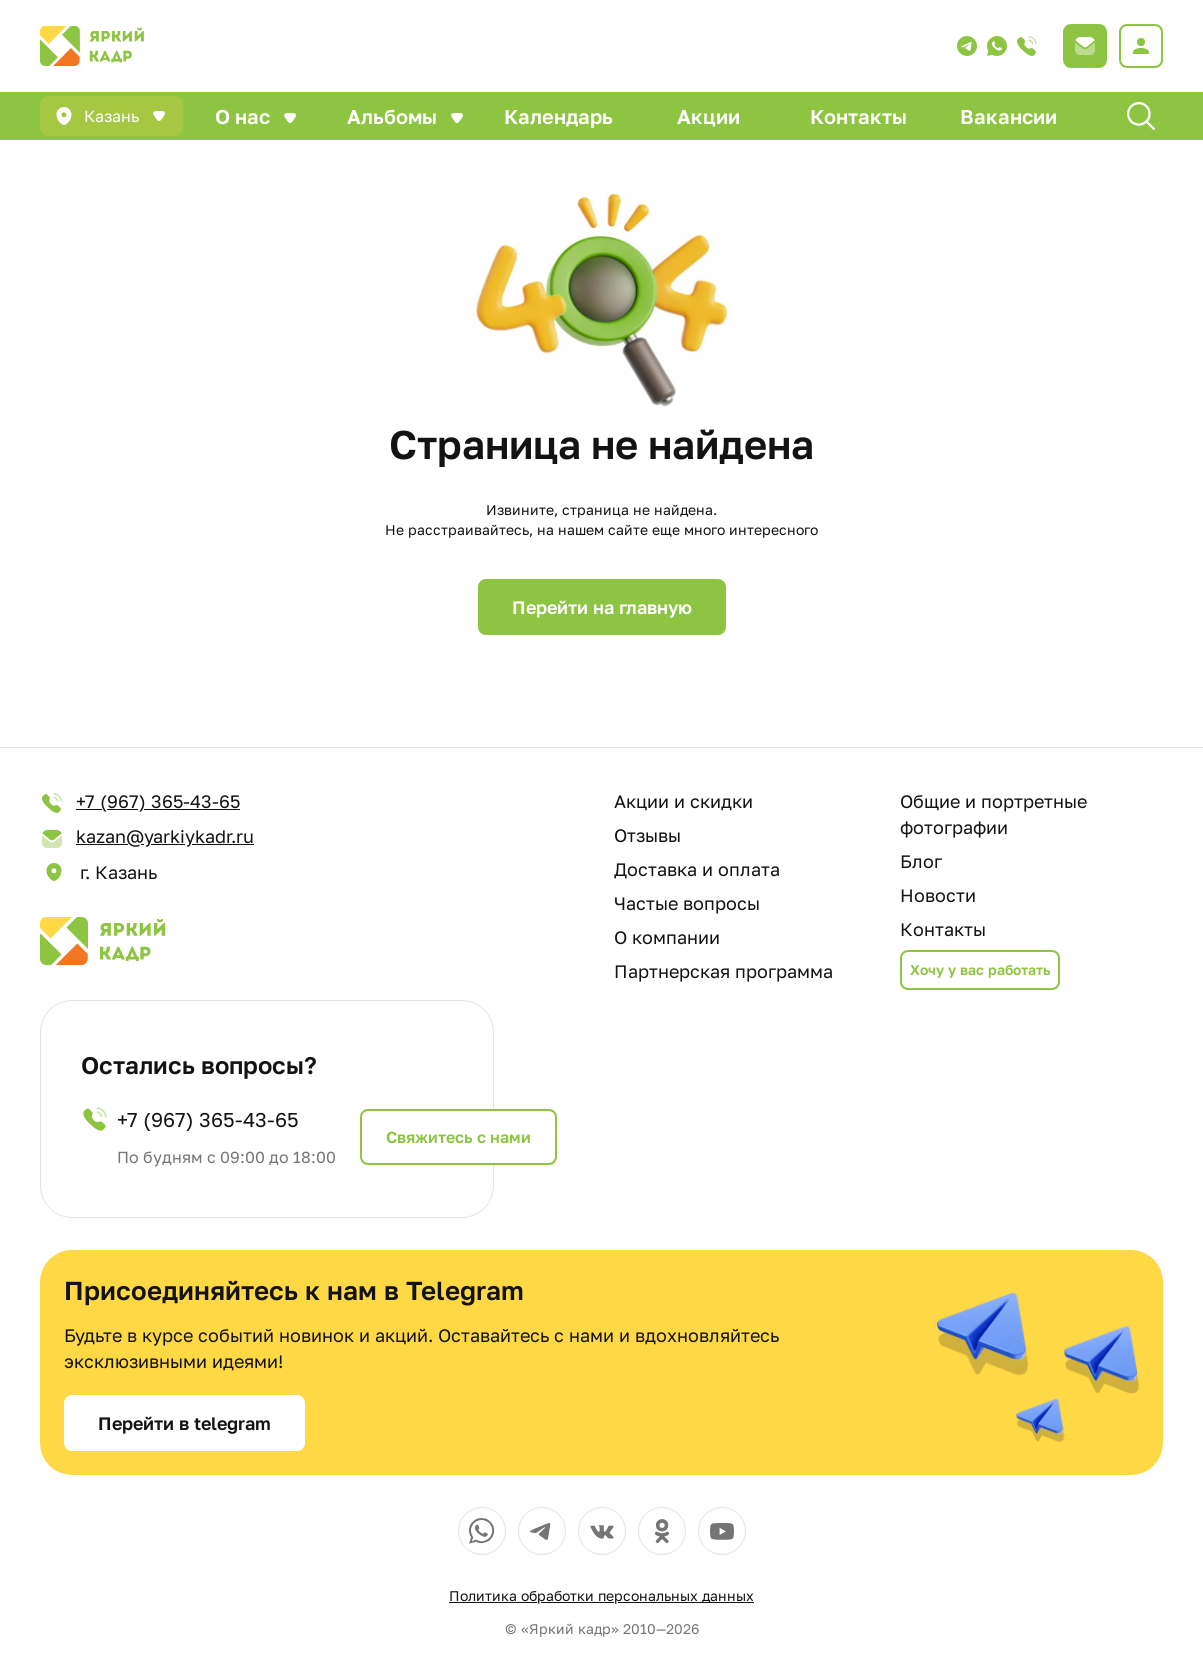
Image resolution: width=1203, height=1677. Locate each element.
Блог (921, 861)
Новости (938, 895)
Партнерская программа (723, 971)
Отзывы (647, 835)
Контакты (858, 116)
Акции (708, 116)
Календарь (558, 116)
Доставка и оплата (697, 869)
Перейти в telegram (184, 1423)
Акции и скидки (683, 801)
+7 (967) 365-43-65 (140, 802)
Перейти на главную (602, 607)
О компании (667, 937)
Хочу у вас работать (980, 969)
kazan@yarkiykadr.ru (147, 837)
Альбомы (392, 116)
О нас (242, 116)
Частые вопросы (687, 903)
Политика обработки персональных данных (601, 1595)
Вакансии (1008, 116)
